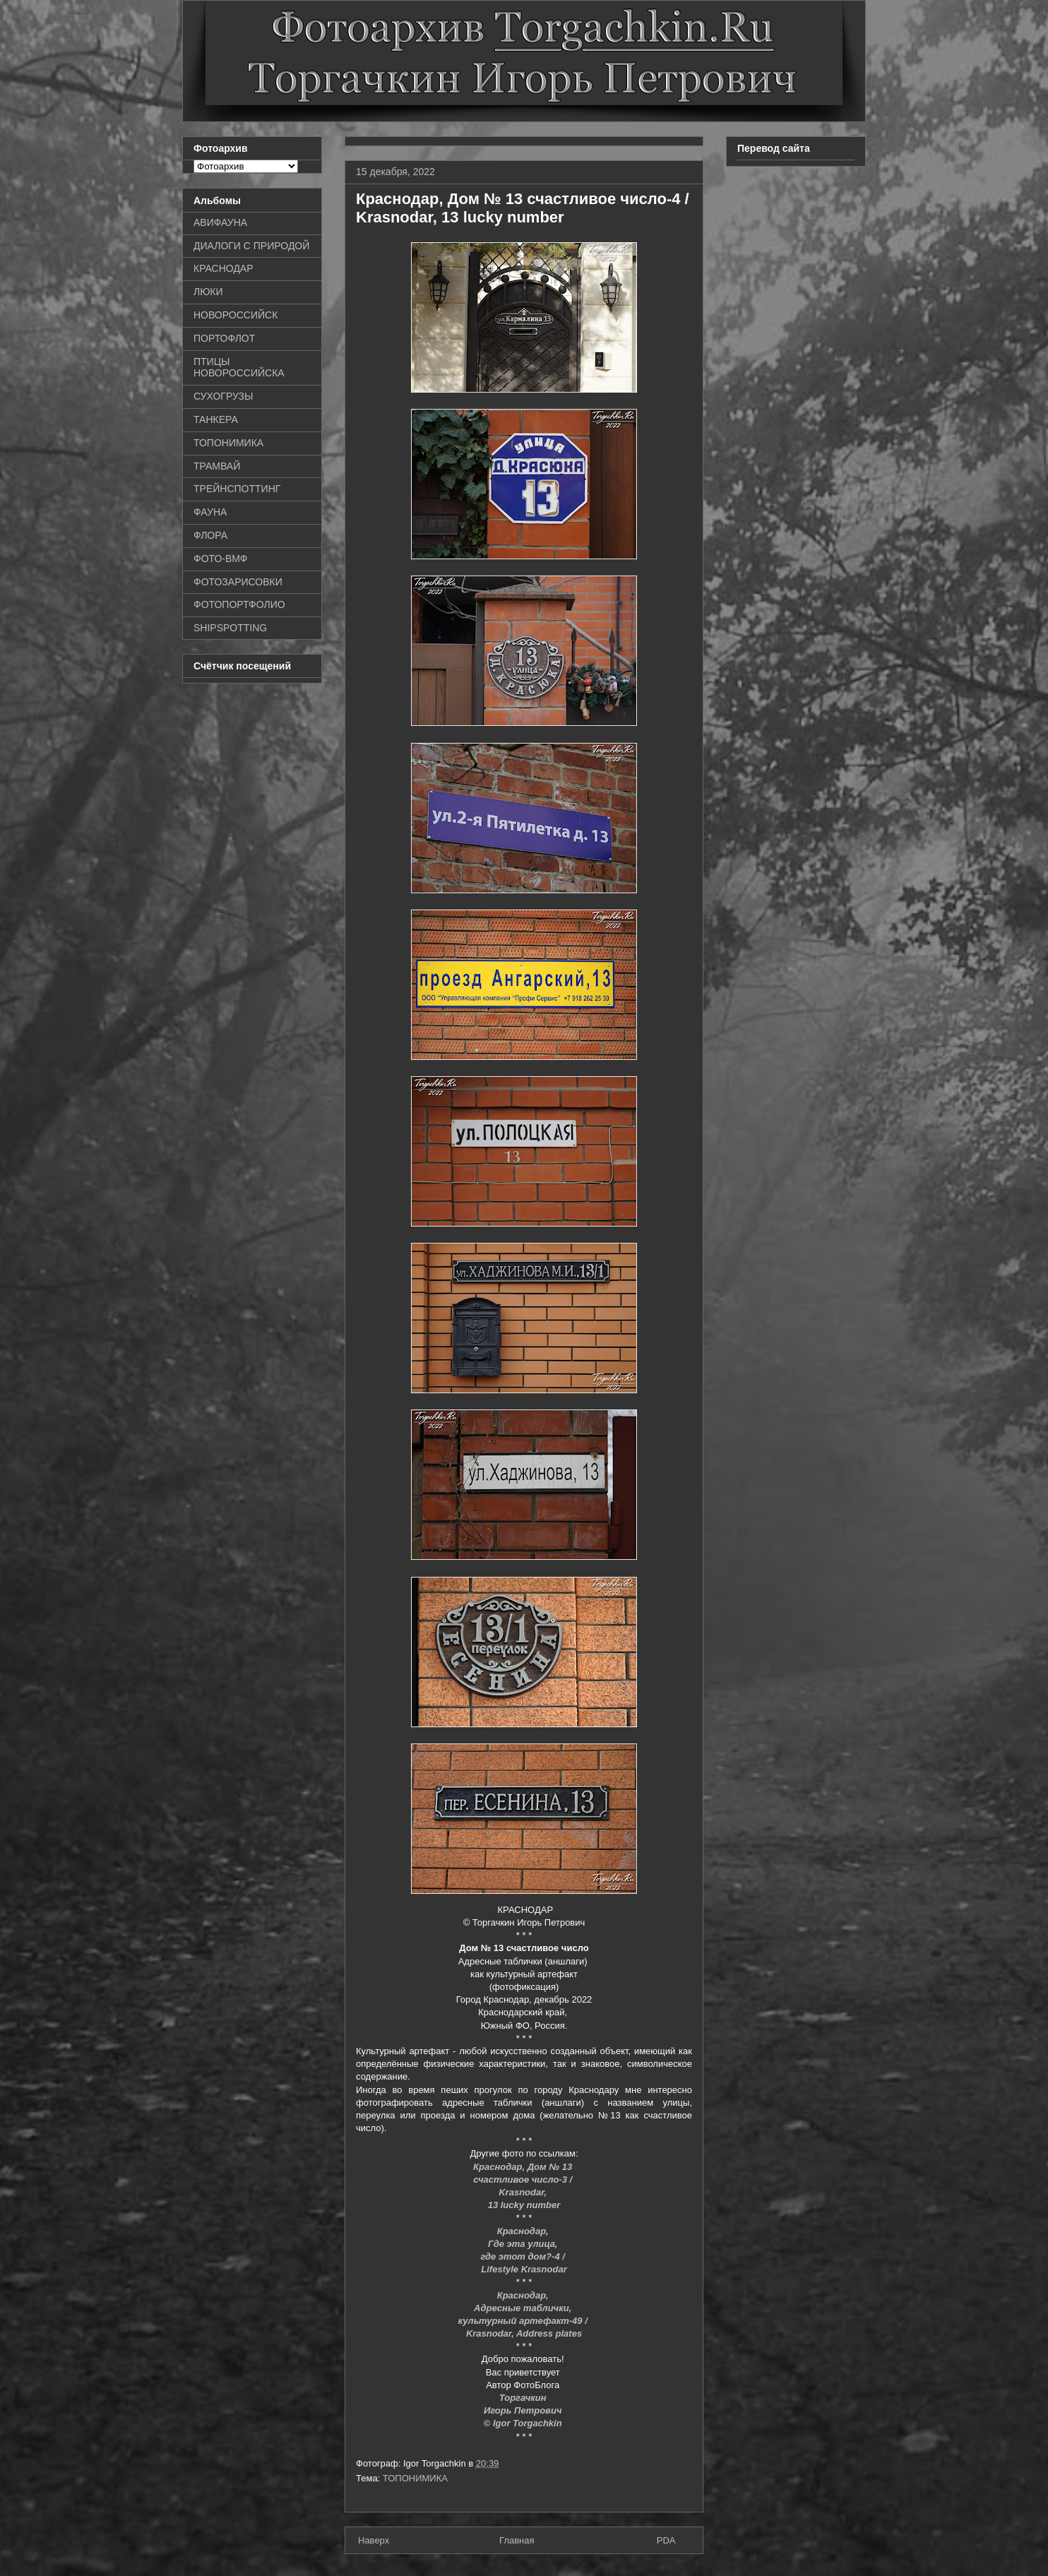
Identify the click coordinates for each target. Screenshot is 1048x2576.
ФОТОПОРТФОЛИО (239, 604)
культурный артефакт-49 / (524, 2320)
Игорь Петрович (524, 2410)
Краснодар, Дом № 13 (524, 2166)
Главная (516, 2540)
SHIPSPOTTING (230, 627)
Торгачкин (524, 2397)
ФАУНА (210, 512)
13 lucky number (524, 2205)
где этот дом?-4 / (524, 2256)
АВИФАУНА (220, 222)
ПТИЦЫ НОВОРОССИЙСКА (239, 367)
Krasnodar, (524, 2192)
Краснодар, (524, 2231)
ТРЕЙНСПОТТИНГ (236, 488)
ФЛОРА (210, 535)
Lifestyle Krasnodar (523, 2269)
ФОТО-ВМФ (220, 558)
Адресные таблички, (524, 2308)
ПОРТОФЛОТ (224, 338)
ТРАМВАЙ (216, 466)
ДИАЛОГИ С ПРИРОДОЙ (251, 245)
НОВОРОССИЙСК (235, 315)
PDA (666, 2540)
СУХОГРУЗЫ (223, 396)
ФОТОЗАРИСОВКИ (237, 582)
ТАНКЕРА (215, 419)
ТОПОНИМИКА (415, 2478)
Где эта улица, (524, 2243)
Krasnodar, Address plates (524, 2333)
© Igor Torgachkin (524, 2423)
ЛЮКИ (208, 291)
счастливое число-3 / (524, 2179)
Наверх (373, 2540)
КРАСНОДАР (223, 268)
